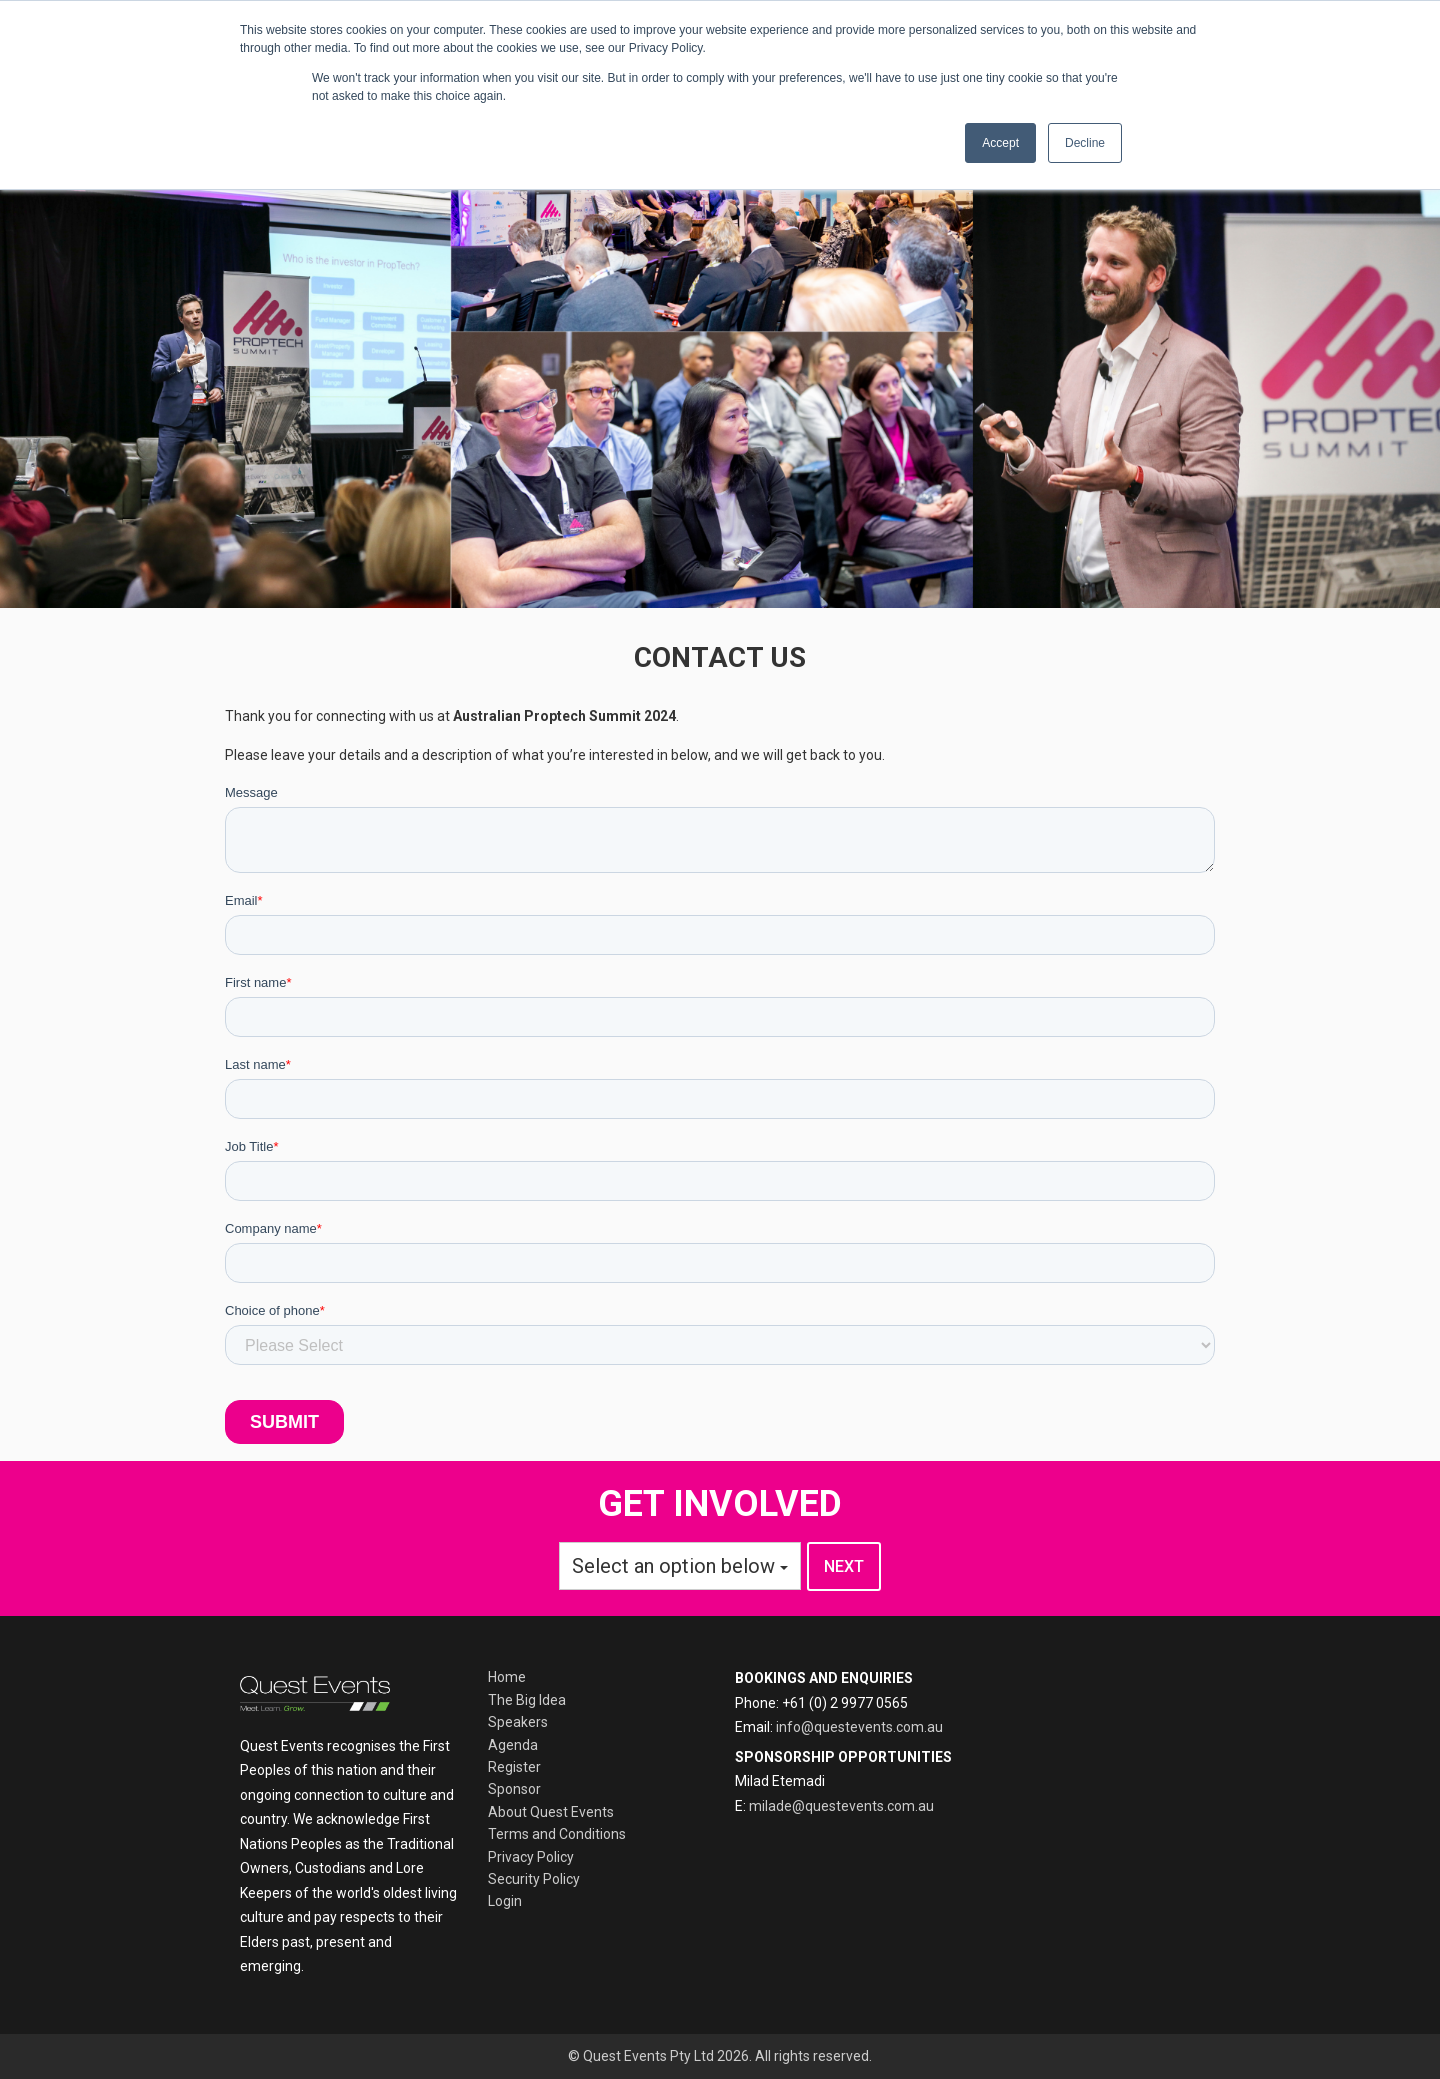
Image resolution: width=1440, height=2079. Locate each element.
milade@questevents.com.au (841, 1806)
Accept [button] (1000, 143)
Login (505, 1901)
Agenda (513, 1745)
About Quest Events (551, 1812)
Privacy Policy (531, 1857)
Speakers (518, 1722)
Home (507, 1677)
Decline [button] (1085, 143)
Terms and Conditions (557, 1834)
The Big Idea (527, 1700)
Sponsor (514, 1789)
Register (514, 1767)
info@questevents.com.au (859, 1727)
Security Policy (534, 1879)
